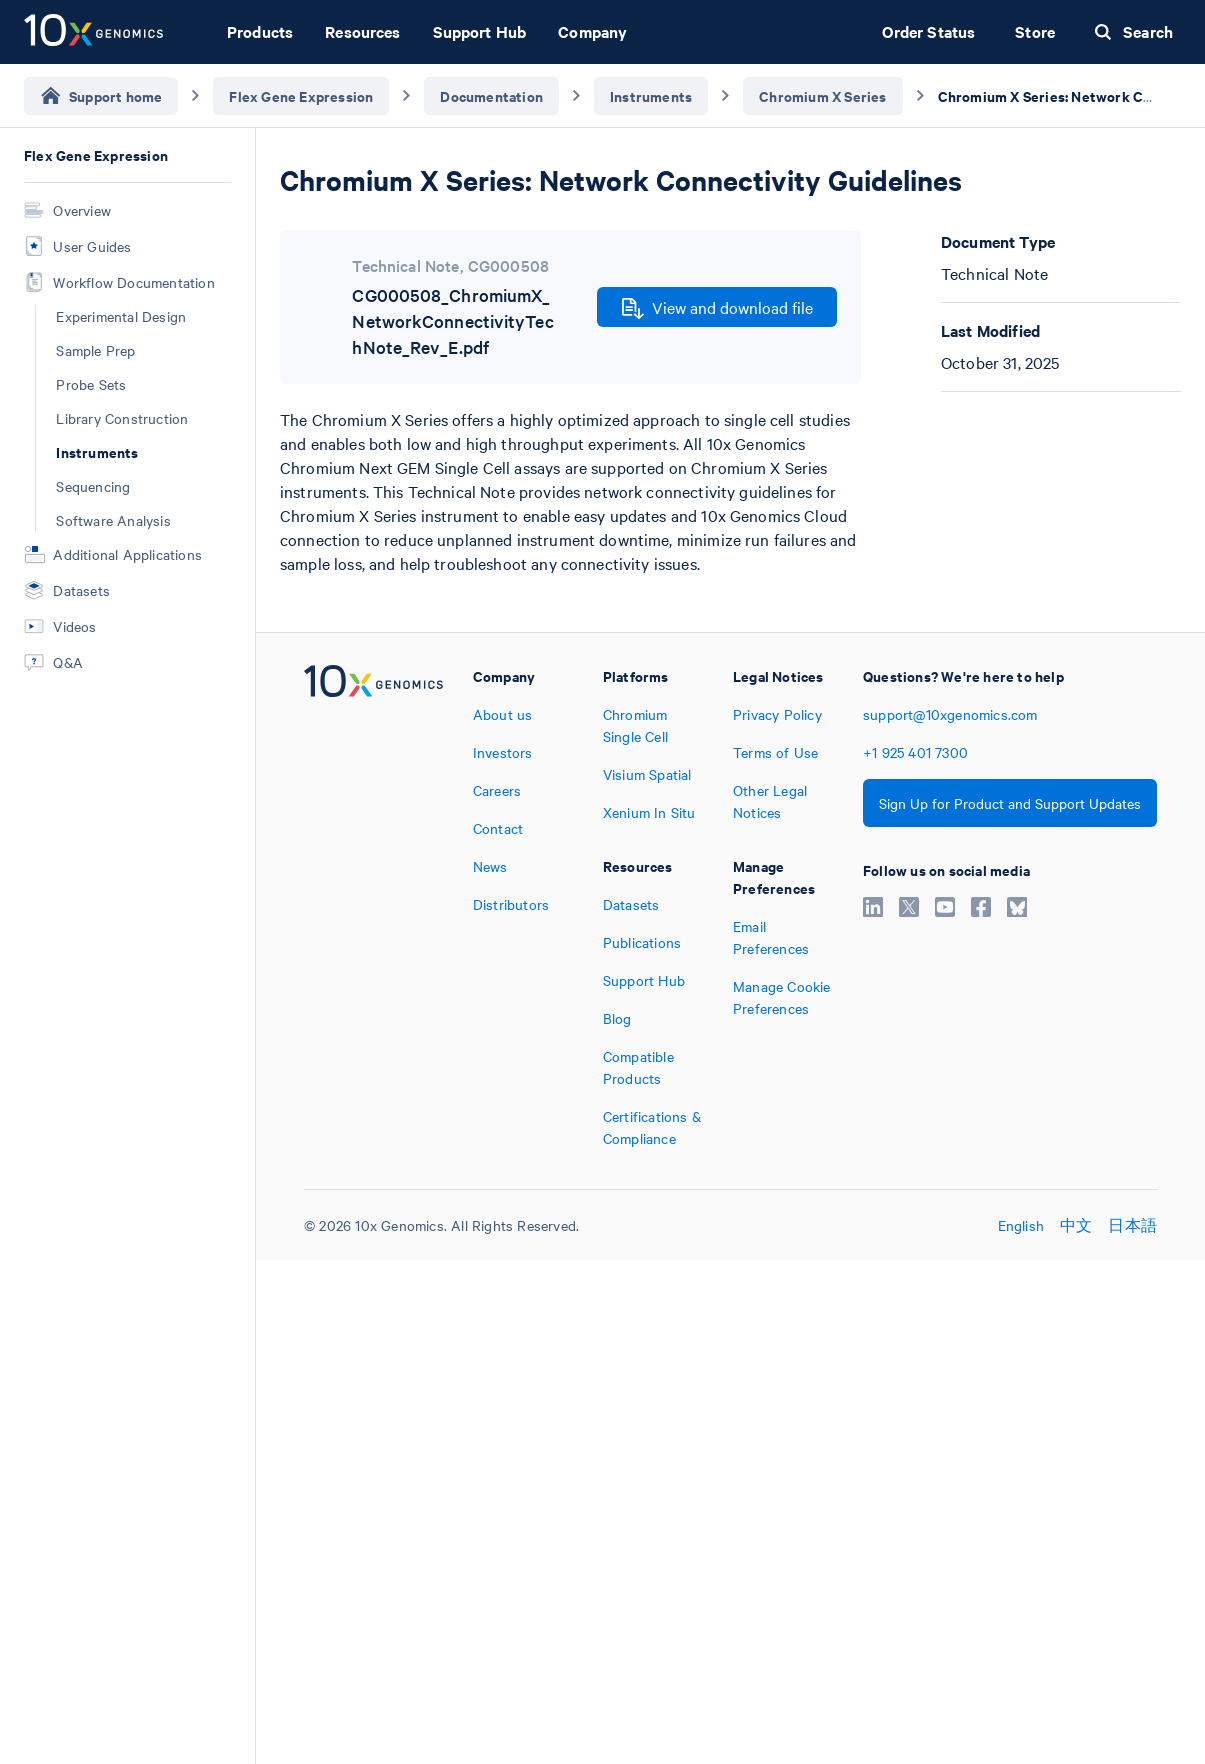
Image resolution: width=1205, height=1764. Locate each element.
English (1021, 1225)
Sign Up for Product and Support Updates (1010, 803)
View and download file (717, 308)
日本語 (1132, 1225)
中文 (1076, 1225)
